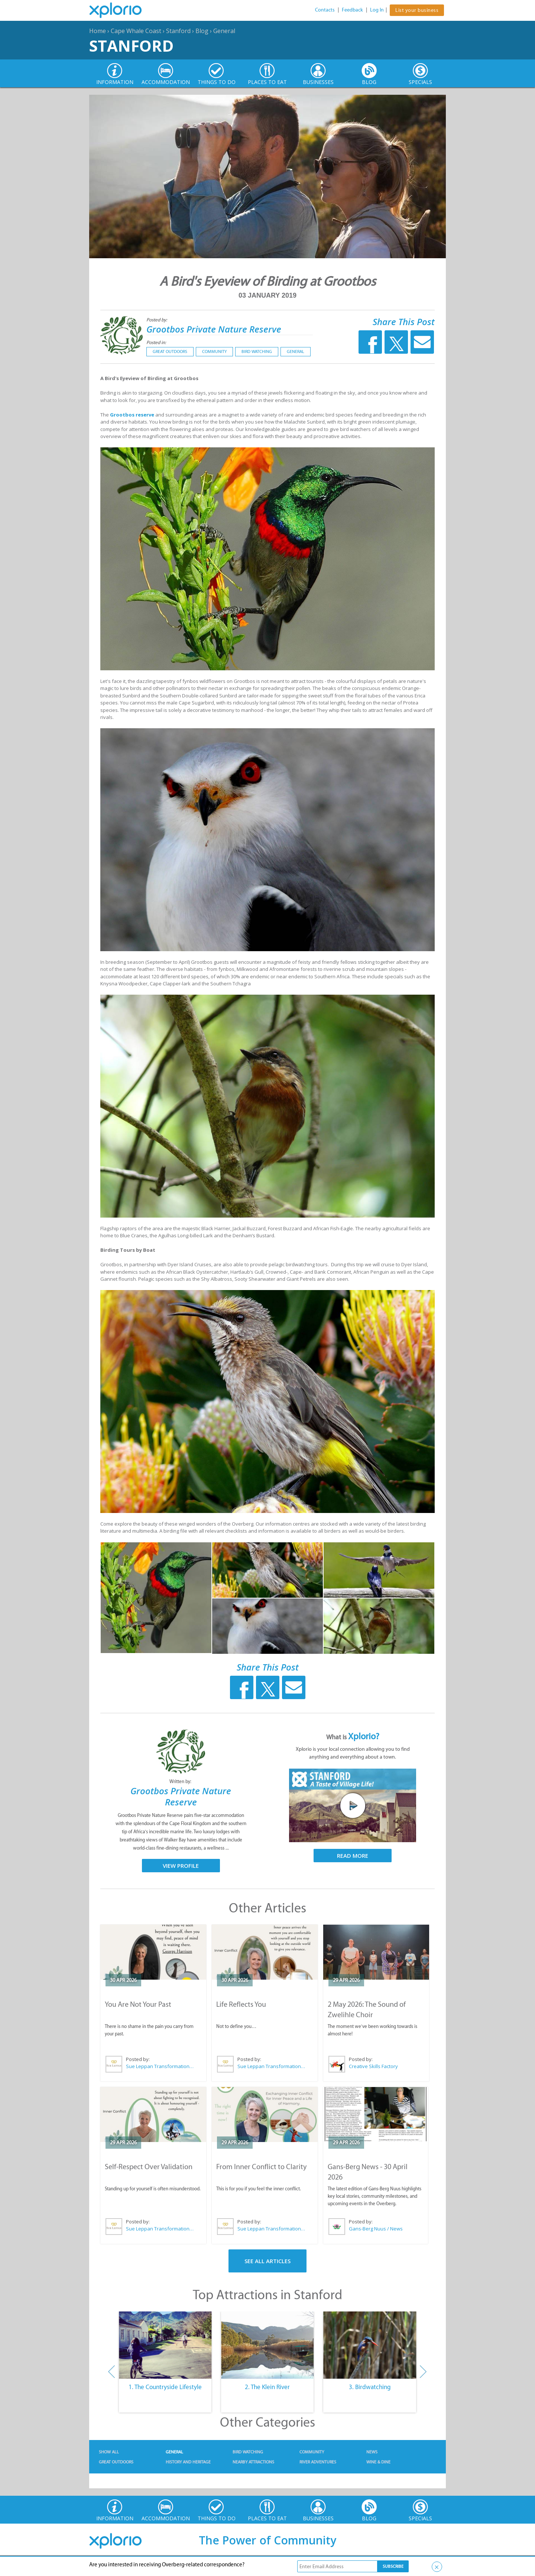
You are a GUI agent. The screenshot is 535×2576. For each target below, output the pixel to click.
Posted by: (157, 320)
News (371, 2452)
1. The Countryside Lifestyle (165, 2387)
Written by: (180, 1781)
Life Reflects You (241, 2004)
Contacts (325, 10)
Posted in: (156, 342)
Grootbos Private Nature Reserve (213, 329)
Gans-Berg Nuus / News (376, 2228)
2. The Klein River (267, 2387)
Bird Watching (256, 351)
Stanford (178, 31)
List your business (416, 10)
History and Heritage (188, 2462)
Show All (109, 2452)
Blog (201, 31)
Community (214, 351)
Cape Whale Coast (136, 31)
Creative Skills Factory (373, 2066)
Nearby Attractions (253, 2462)
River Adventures (317, 2462)
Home (97, 31)
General (224, 31)
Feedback (352, 10)
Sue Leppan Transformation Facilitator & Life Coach (160, 2066)
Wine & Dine (378, 2462)
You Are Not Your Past (138, 2004)
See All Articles (267, 2261)
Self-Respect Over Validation (148, 2166)
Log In (377, 10)
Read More (352, 1855)
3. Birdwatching (370, 2387)
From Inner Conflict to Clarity (261, 2166)
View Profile (181, 1865)
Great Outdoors (170, 351)
